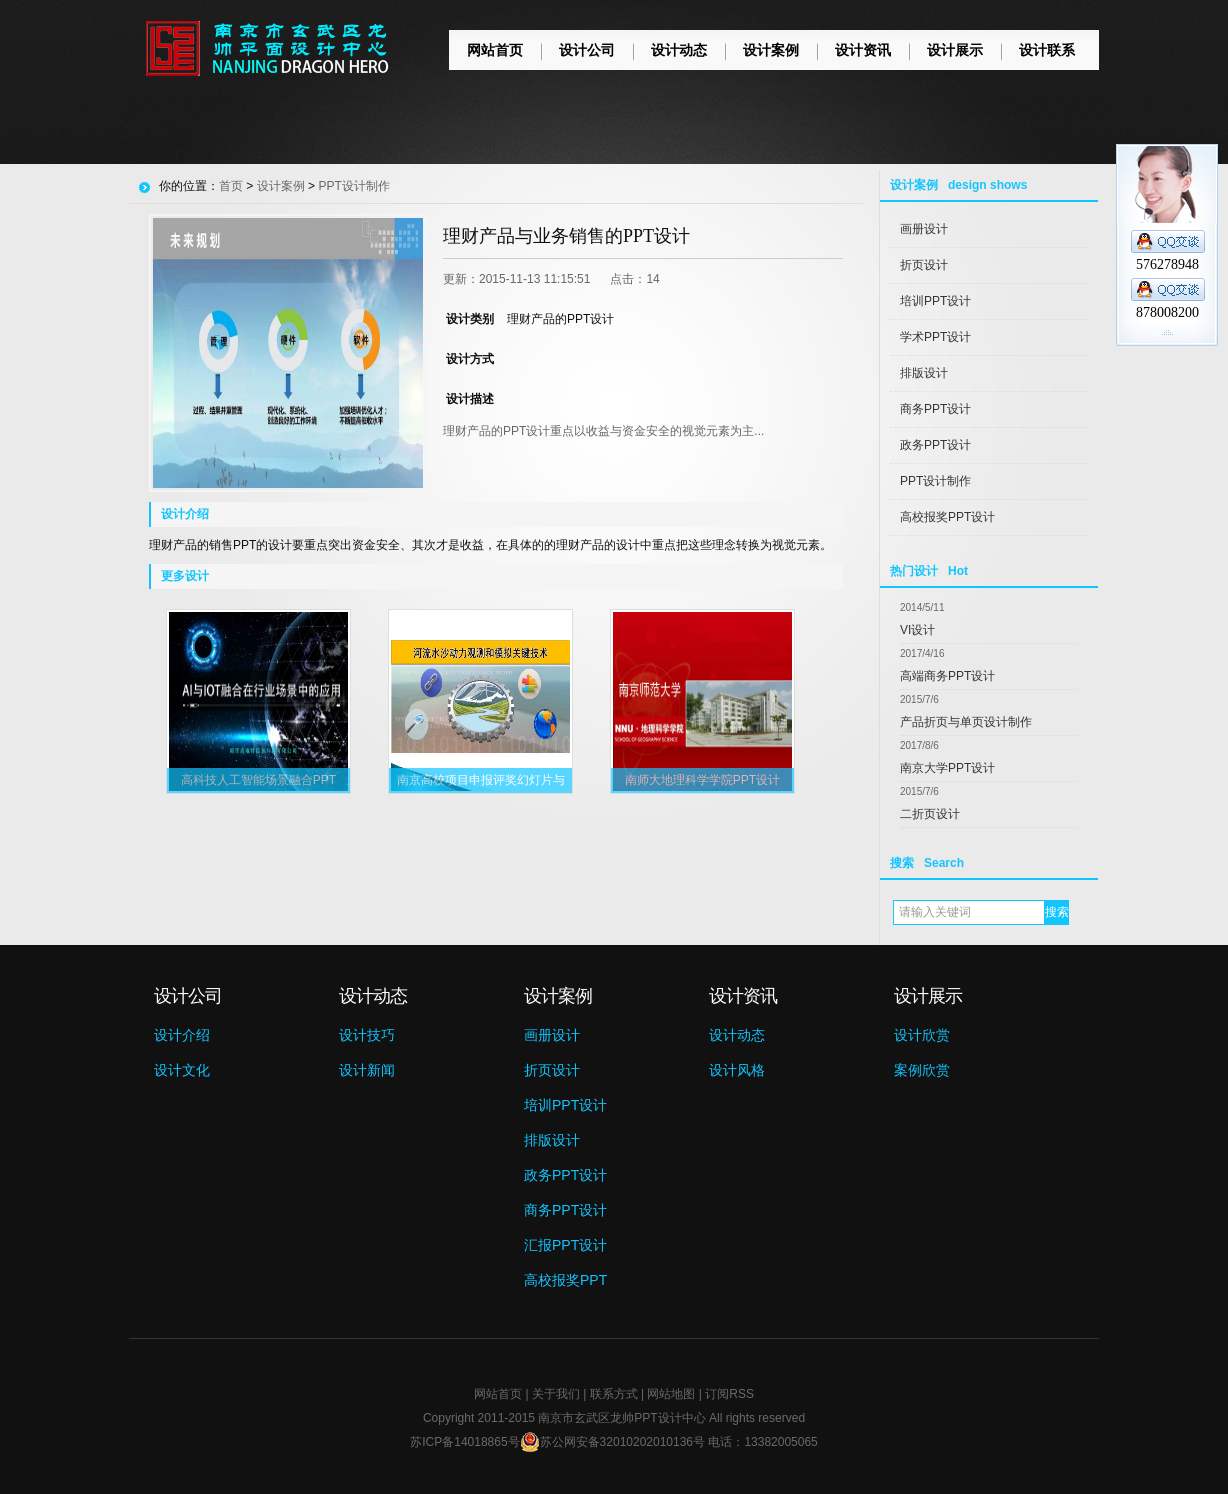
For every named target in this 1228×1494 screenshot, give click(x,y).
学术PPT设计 (935, 337)
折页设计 (924, 265)
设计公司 (587, 50)
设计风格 (737, 1070)
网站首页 (495, 50)
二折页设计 (930, 814)
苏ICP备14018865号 (464, 1442)
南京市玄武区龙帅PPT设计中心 (621, 1418)
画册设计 (924, 229)
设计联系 (1047, 50)
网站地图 (671, 1394)
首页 (231, 186)
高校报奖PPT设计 (947, 517)
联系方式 (614, 1394)
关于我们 (556, 1394)
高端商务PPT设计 (947, 676)
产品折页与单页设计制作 (966, 722)
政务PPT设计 (935, 445)
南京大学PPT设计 (947, 768)
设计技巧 (367, 1035)
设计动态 (679, 50)
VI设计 (917, 630)
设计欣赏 (922, 1035)
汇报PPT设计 (565, 1245)
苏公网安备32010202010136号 (612, 1442)
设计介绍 (182, 1035)
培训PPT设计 (935, 301)
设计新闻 (367, 1070)
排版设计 (924, 373)
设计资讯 (863, 50)
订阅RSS (729, 1394)
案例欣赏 (922, 1070)
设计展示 (955, 50)
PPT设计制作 (935, 481)
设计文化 (182, 1070)
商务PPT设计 (935, 409)
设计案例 (771, 50)
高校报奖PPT (565, 1280)
